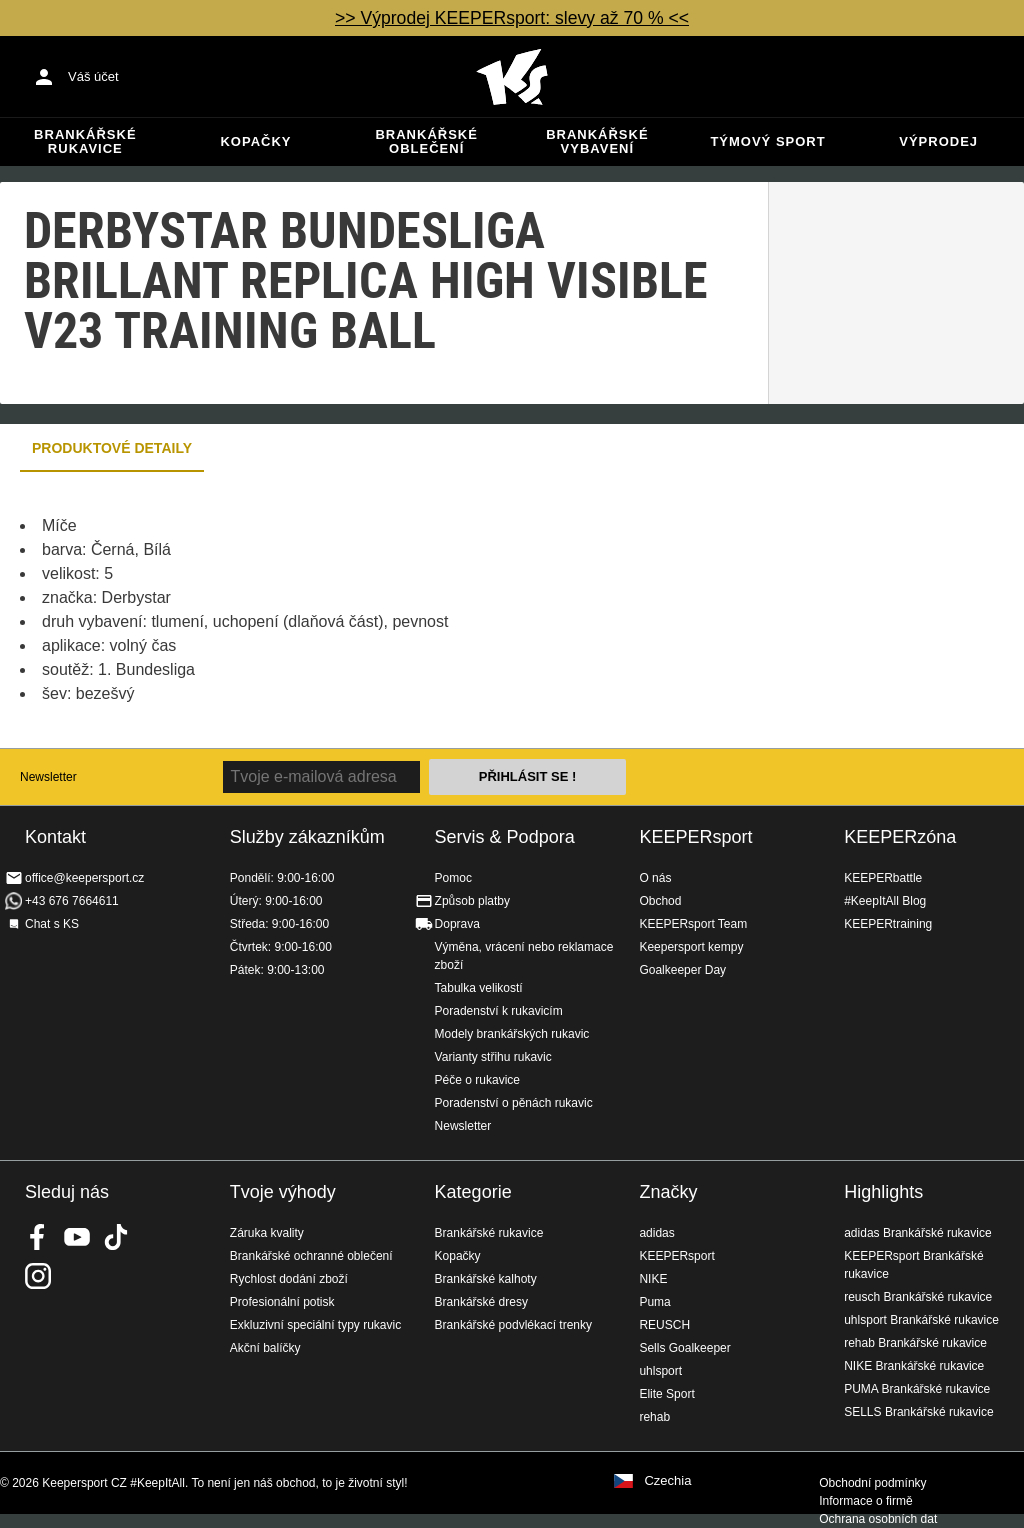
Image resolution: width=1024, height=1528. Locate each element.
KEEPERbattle (883, 878)
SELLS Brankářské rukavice (918, 1412)
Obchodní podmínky (872, 1483)
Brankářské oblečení (426, 141)
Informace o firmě (865, 1501)
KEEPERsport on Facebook (38, 1237)
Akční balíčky (265, 1348)
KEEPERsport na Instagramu (38, 1276)
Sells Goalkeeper (684, 1348)
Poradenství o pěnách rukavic (514, 1103)
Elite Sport (666, 1394)
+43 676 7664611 (72, 901)
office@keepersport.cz (84, 878)
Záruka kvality (267, 1233)
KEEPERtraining (888, 924)
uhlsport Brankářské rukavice (921, 1320)
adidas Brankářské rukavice (917, 1233)
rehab (654, 1417)
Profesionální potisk (282, 1302)
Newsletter (48, 777)
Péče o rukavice (477, 1080)
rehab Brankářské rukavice (915, 1343)
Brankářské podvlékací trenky (513, 1325)
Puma (654, 1302)
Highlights (883, 1192)
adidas (656, 1233)
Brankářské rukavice (85, 141)
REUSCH (664, 1325)
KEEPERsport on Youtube (77, 1237)
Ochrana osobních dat (878, 1519)
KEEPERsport (695, 837)
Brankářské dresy (481, 1302)
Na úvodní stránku (512, 77)
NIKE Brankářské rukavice (914, 1366)
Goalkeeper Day (682, 970)
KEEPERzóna (900, 837)
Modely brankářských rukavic (512, 1034)
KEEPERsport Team (693, 924)
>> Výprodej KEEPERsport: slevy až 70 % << (512, 18)
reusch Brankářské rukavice (918, 1297)
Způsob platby (472, 901)
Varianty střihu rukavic (493, 1057)
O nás (655, 878)
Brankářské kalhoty (486, 1279)
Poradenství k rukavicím (499, 1011)
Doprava (457, 924)
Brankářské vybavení (597, 141)
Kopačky (255, 141)
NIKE (653, 1279)
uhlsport (660, 1371)
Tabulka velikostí (479, 988)
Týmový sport (767, 141)
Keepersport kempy (691, 947)
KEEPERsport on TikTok (116, 1237)
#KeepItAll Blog (885, 901)
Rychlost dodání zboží (289, 1279)
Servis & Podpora (505, 837)
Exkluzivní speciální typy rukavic (315, 1325)
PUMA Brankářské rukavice (917, 1389)
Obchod (660, 901)
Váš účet (93, 76)
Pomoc (453, 878)
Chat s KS (52, 924)
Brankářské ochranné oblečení (311, 1256)
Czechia (667, 1481)
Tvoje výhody (283, 1192)
